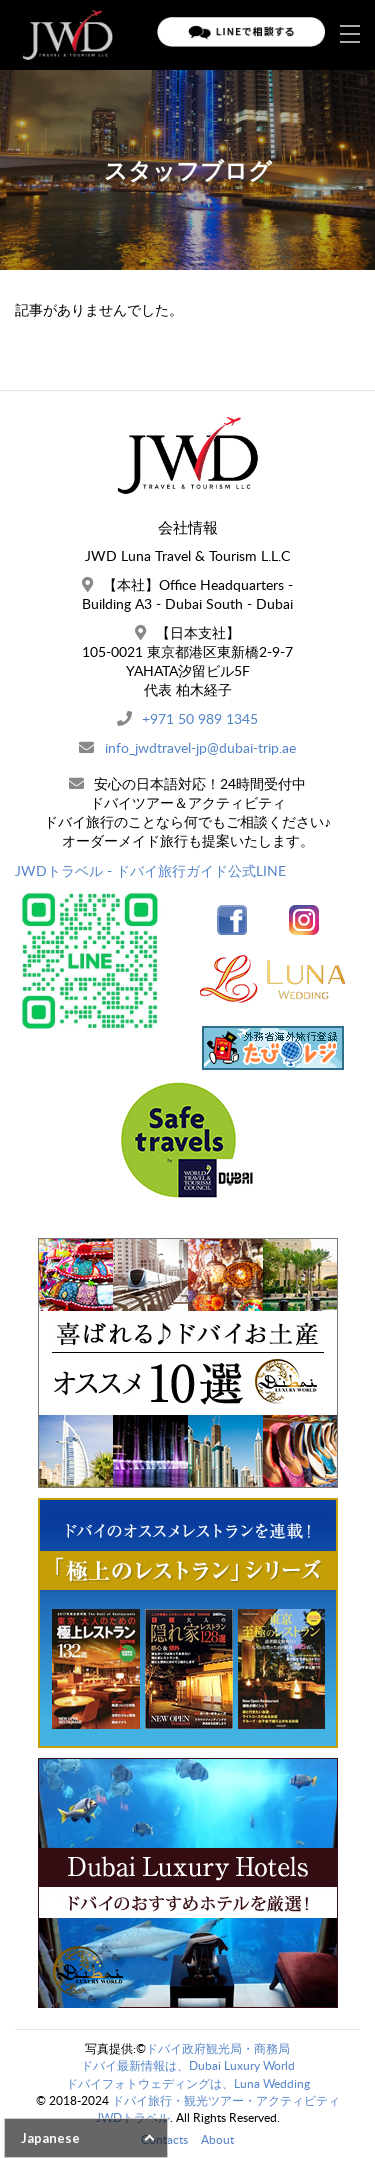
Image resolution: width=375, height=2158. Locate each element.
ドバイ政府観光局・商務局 (218, 2048)
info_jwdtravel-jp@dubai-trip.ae (200, 747)
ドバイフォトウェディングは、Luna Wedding (188, 2083)
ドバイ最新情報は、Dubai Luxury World (188, 2065)
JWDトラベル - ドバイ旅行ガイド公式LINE (150, 870)
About (217, 2139)
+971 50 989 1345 (200, 718)
